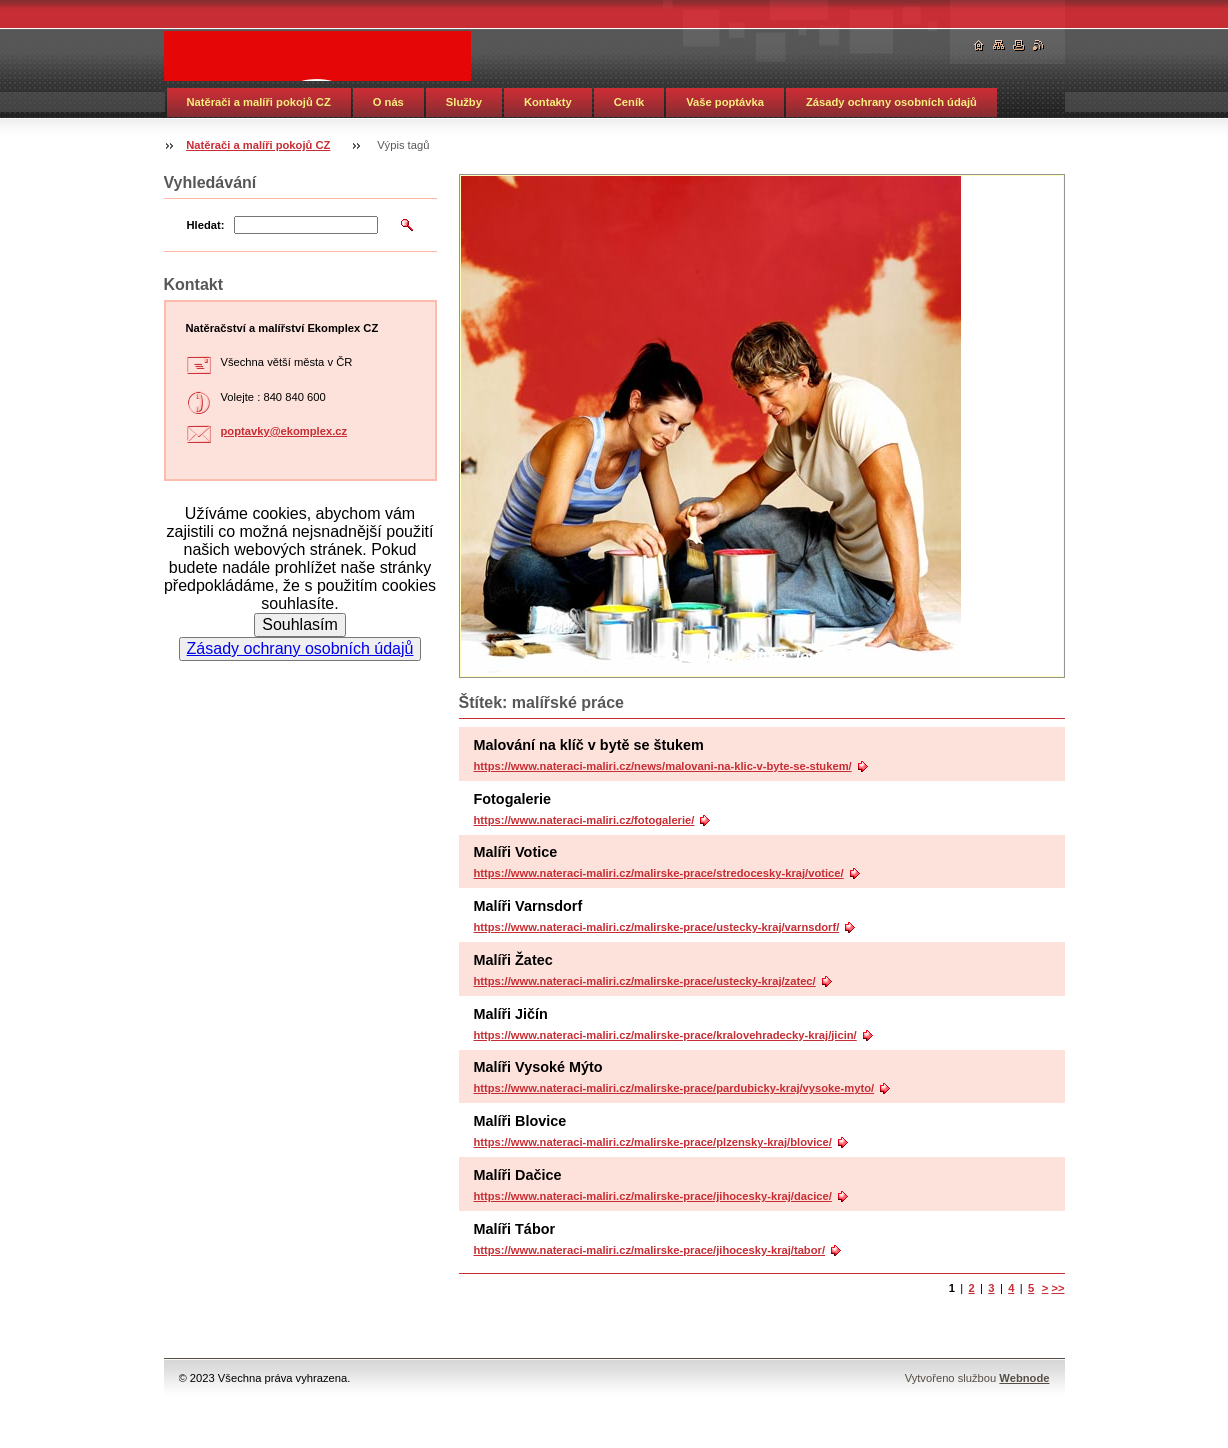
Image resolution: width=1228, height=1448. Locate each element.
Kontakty (548, 102)
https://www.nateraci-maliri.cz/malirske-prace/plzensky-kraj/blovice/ (653, 1142)
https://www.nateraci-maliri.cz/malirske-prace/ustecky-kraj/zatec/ (645, 981)
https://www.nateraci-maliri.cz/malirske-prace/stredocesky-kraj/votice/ (659, 873)
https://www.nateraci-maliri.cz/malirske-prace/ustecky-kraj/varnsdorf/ (657, 927)
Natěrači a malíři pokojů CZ (259, 102)
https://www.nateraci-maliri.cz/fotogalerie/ (584, 820)
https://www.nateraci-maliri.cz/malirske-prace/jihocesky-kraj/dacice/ (653, 1196)
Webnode (1024, 1378)
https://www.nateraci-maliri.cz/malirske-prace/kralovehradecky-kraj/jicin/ (665, 1035)
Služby (464, 102)
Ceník (629, 102)
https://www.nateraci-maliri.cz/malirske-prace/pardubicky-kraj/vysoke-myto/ (674, 1088)
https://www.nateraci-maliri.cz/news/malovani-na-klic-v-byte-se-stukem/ (663, 766)
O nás (388, 102)
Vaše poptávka (725, 102)
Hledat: (206, 225)
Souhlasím (300, 624)
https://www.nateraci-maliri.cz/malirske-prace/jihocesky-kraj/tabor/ (650, 1250)
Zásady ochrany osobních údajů (891, 102)
